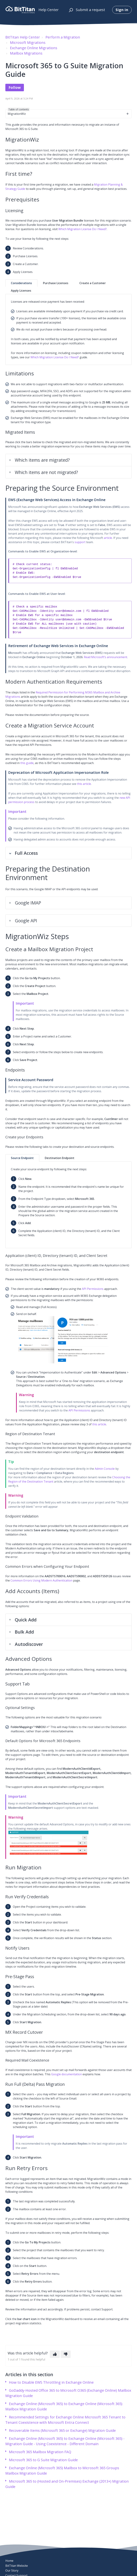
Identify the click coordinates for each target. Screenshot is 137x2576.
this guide (27, 763)
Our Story (11, 2570)
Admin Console (105, 1469)
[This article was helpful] (55, 2354)
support (80, 542)
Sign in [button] (122, 9)
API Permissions (92, 1289)
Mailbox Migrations (26, 53)
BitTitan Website (16, 2566)
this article (84, 784)
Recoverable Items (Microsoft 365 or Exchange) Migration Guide (62, 2430)
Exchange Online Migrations (33, 47)
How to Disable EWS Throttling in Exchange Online (51, 2382)
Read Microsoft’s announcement (105, 657)
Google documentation (66, 2074)
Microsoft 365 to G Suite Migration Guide (43, 2459)
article (108, 538)
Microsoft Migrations (27, 42)
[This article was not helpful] (66, 2354)
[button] (70, 10)
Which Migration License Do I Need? (82, 229)
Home (9, 2561)
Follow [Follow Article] (15, 87)
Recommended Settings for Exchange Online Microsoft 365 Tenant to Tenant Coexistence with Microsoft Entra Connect (65, 2420)
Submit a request (90, 9)
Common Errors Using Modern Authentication (41, 1580)
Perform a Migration (62, 37)
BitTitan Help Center (22, 37)
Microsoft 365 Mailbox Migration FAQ (40, 2451)
